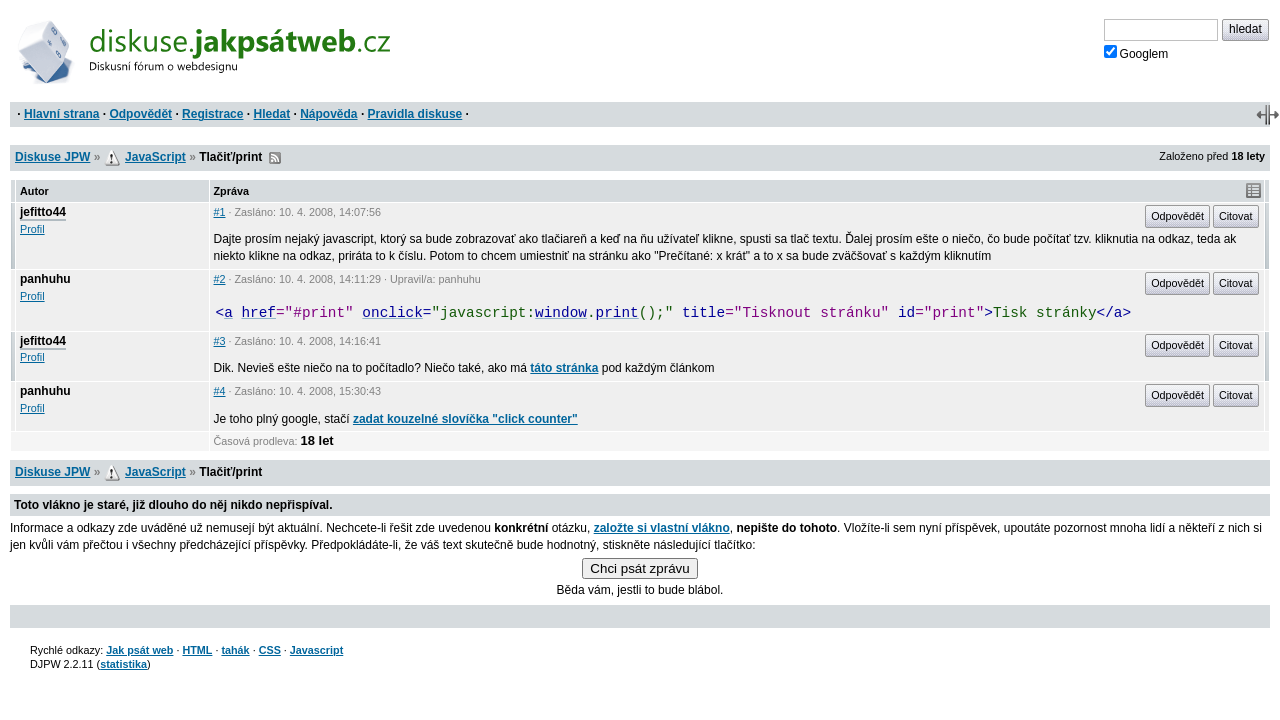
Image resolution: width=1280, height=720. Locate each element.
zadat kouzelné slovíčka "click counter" (465, 419)
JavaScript (155, 157)
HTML (197, 650)
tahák (235, 650)
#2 (220, 279)
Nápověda (328, 114)
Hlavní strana (61, 114)
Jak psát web (139, 650)
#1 (220, 212)
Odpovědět (140, 114)
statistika (123, 664)
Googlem (1136, 53)
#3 (220, 341)
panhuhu (45, 279)
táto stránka (564, 368)
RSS (275, 158)
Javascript (316, 650)
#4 (220, 391)
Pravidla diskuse (415, 114)
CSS (270, 650)
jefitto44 (43, 212)
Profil (32, 229)
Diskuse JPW (52, 157)
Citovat (1236, 216)
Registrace (212, 114)
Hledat (271, 114)
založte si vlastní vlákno (662, 528)
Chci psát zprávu (639, 568)
